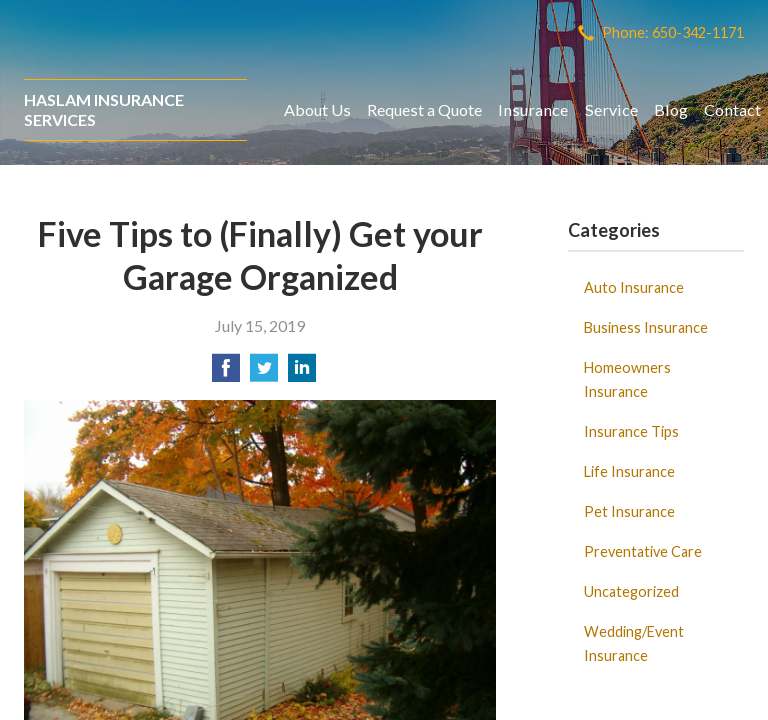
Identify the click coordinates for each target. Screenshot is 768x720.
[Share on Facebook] (226, 373)
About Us (317, 109)
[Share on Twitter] (264, 373)
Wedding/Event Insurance (634, 643)
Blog (671, 109)
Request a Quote (424, 109)
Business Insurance (646, 327)
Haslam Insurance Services (104, 109)
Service (611, 109)
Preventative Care (643, 551)
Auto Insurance (634, 287)
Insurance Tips (631, 431)
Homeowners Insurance (627, 379)
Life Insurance (629, 471)
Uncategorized (631, 591)
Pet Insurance (629, 511)
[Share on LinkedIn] (302, 373)
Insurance (533, 109)
